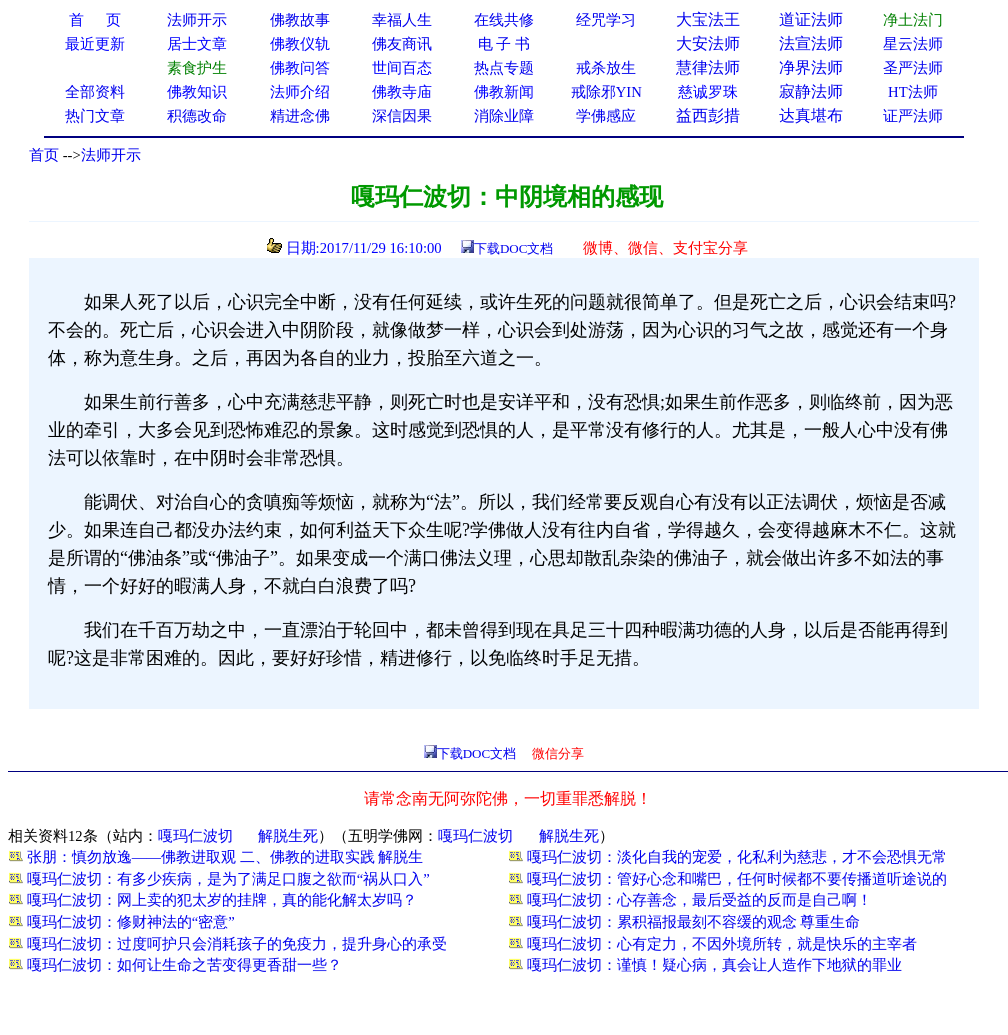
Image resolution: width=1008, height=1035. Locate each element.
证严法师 (913, 116)
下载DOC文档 (513, 248)
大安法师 (708, 43)
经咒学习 (606, 20)
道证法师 (811, 19)
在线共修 (504, 20)
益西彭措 (708, 115)
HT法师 (913, 92)
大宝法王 (708, 19)
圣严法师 (913, 68)
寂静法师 (811, 91)
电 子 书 (504, 44)
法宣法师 (811, 43)
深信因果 (402, 116)
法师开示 (111, 155)
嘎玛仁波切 (195, 836)
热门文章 (95, 116)
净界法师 (811, 67)
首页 (44, 155)
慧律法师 (708, 67)
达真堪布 (811, 115)
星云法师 (913, 44)
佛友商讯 (402, 44)
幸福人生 (402, 20)
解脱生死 (288, 836)
